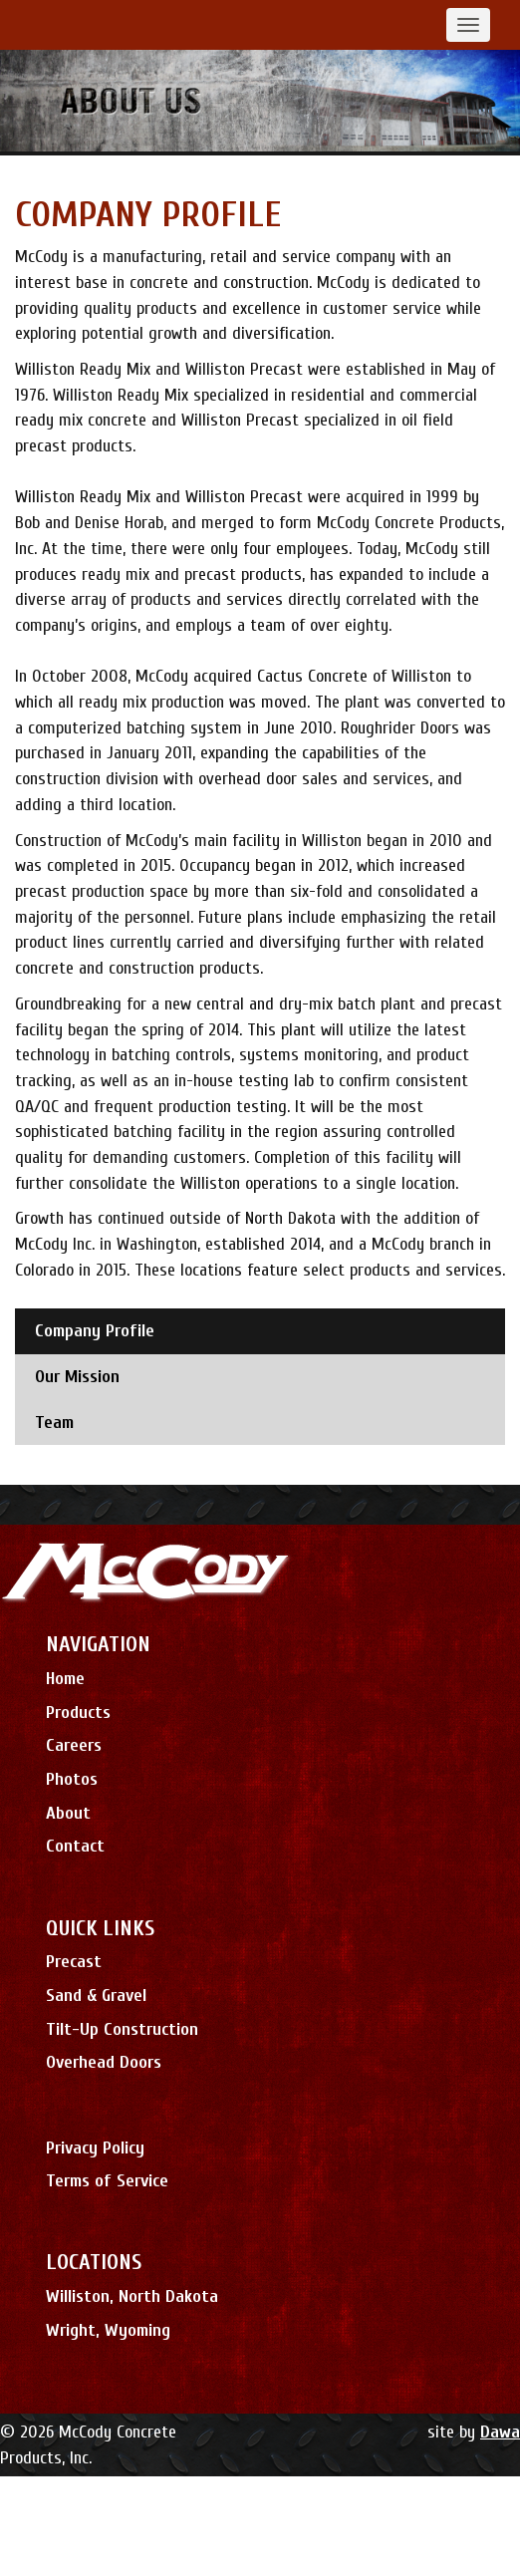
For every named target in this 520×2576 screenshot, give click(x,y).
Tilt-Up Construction (122, 2029)
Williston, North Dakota (132, 2296)
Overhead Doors (103, 2062)
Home (65, 1678)
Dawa (500, 2432)
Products (78, 1712)
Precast (74, 1961)
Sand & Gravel (96, 1995)
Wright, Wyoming (108, 2330)
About (68, 1813)
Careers (74, 1745)
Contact (75, 1846)
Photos (72, 1779)
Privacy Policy (95, 2148)
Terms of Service (107, 2180)
